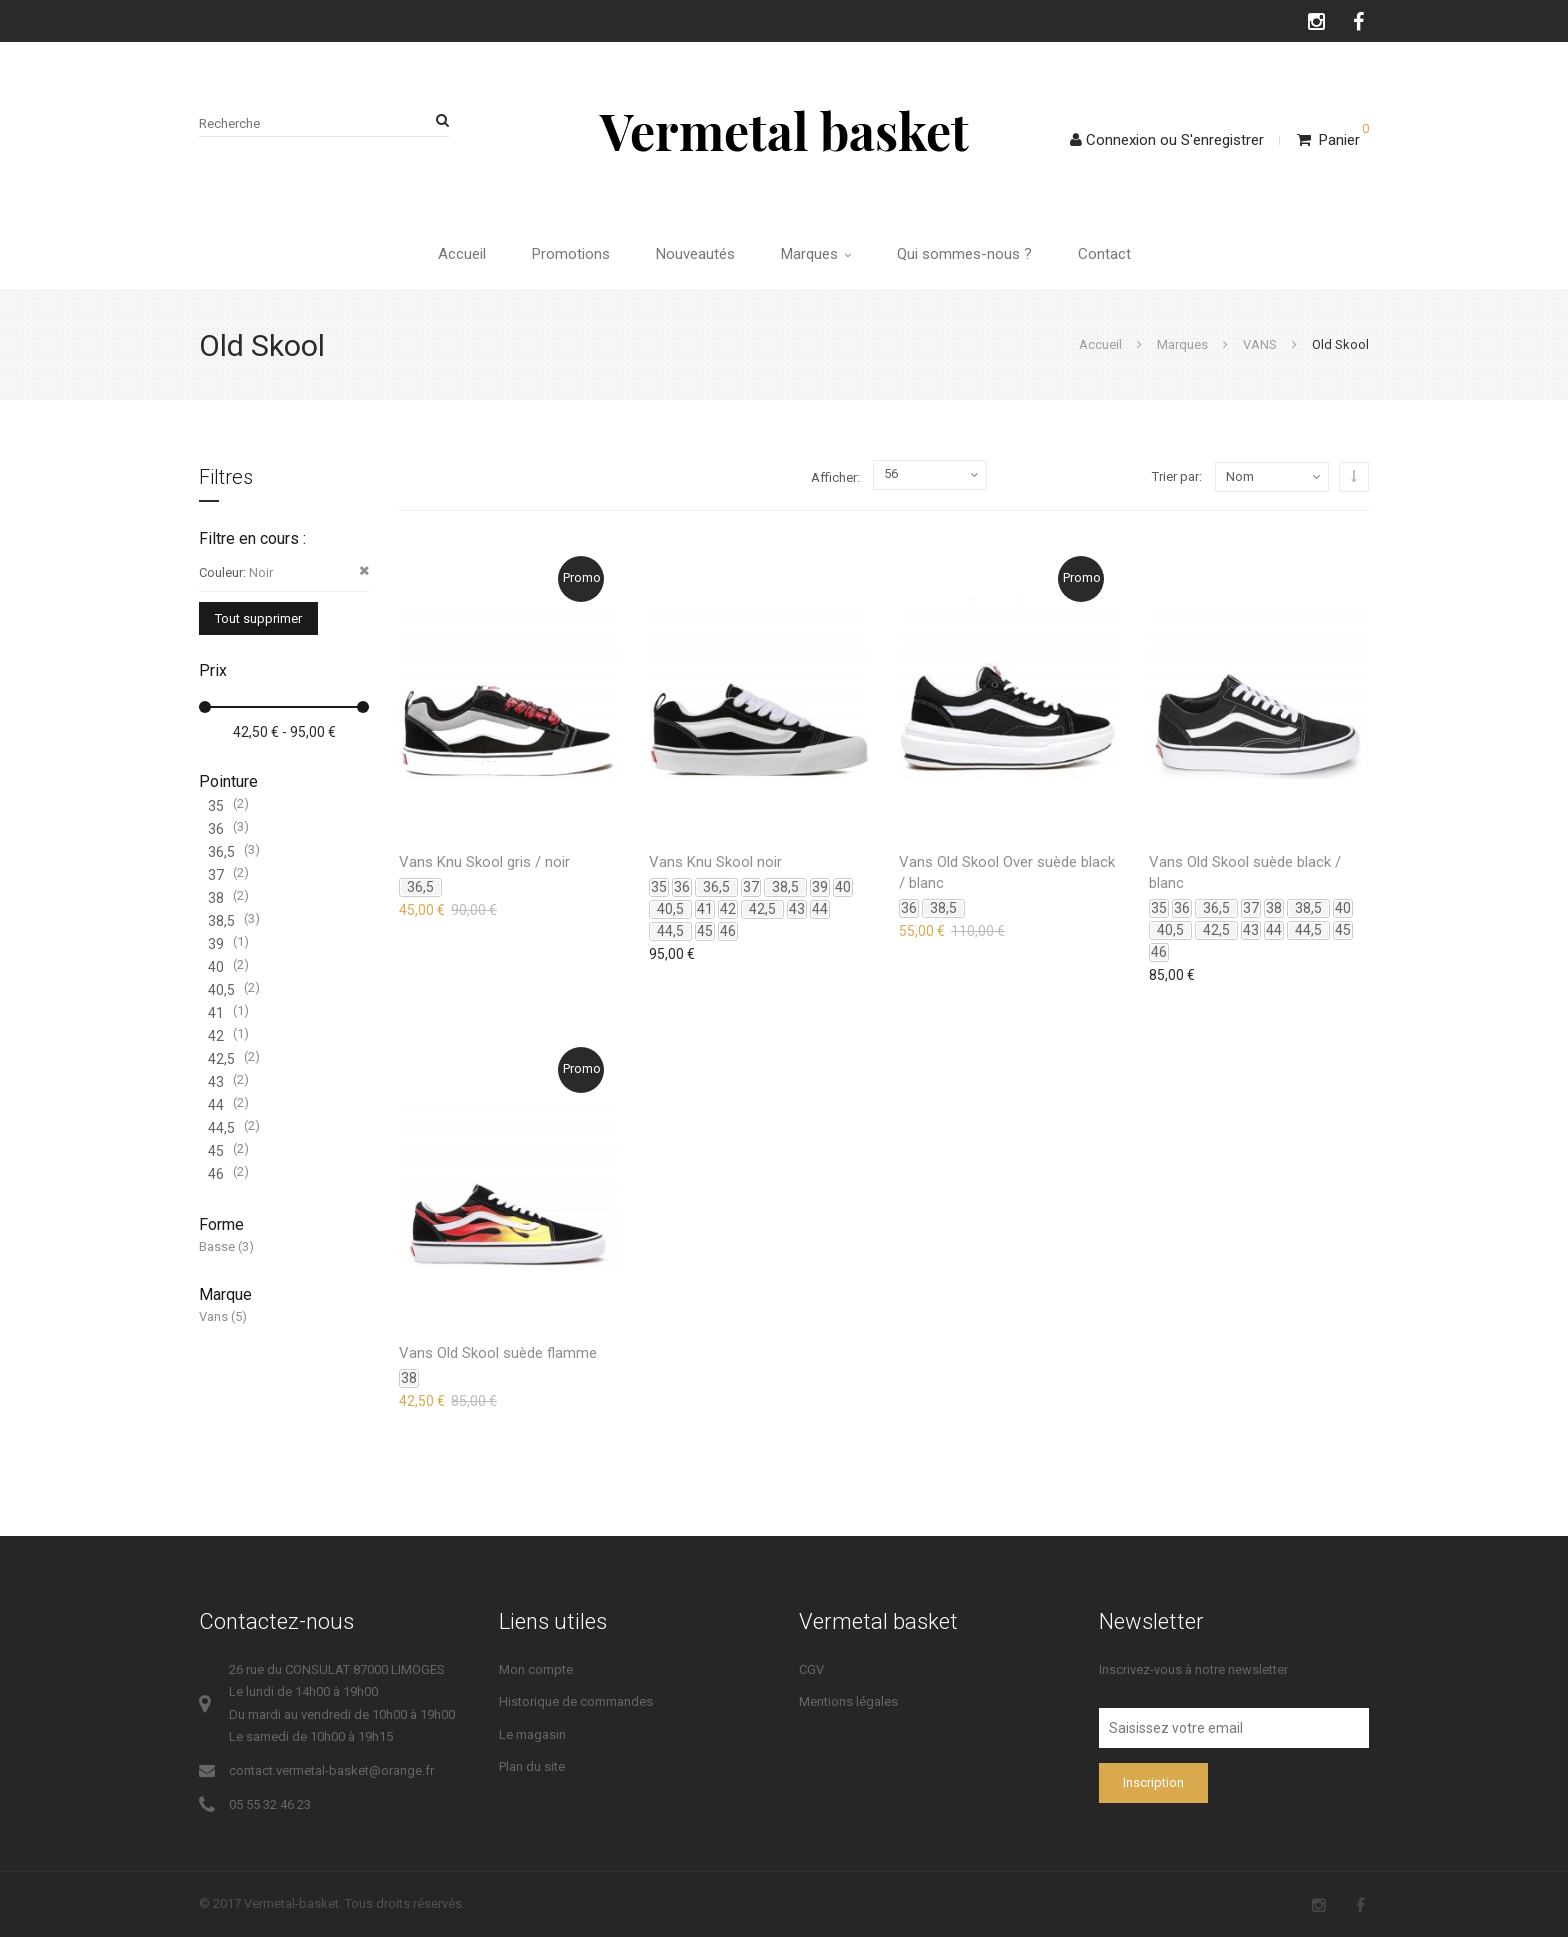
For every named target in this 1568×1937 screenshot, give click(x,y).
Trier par (1175, 476)
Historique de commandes (576, 1701)
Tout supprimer (258, 618)
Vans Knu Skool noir (715, 862)
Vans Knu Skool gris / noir (484, 862)
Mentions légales (848, 1701)
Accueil (462, 254)
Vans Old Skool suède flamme (498, 1353)
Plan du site (532, 1766)
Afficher (834, 477)
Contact (1104, 254)
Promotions (571, 254)
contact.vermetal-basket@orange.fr (331, 1770)
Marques (816, 254)
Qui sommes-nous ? (964, 254)
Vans (213, 1316)
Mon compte (536, 1669)
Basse (217, 1246)
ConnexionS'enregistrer (1167, 140)
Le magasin (532, 1734)
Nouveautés (695, 254)
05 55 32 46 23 (270, 1804)
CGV (811, 1669)
